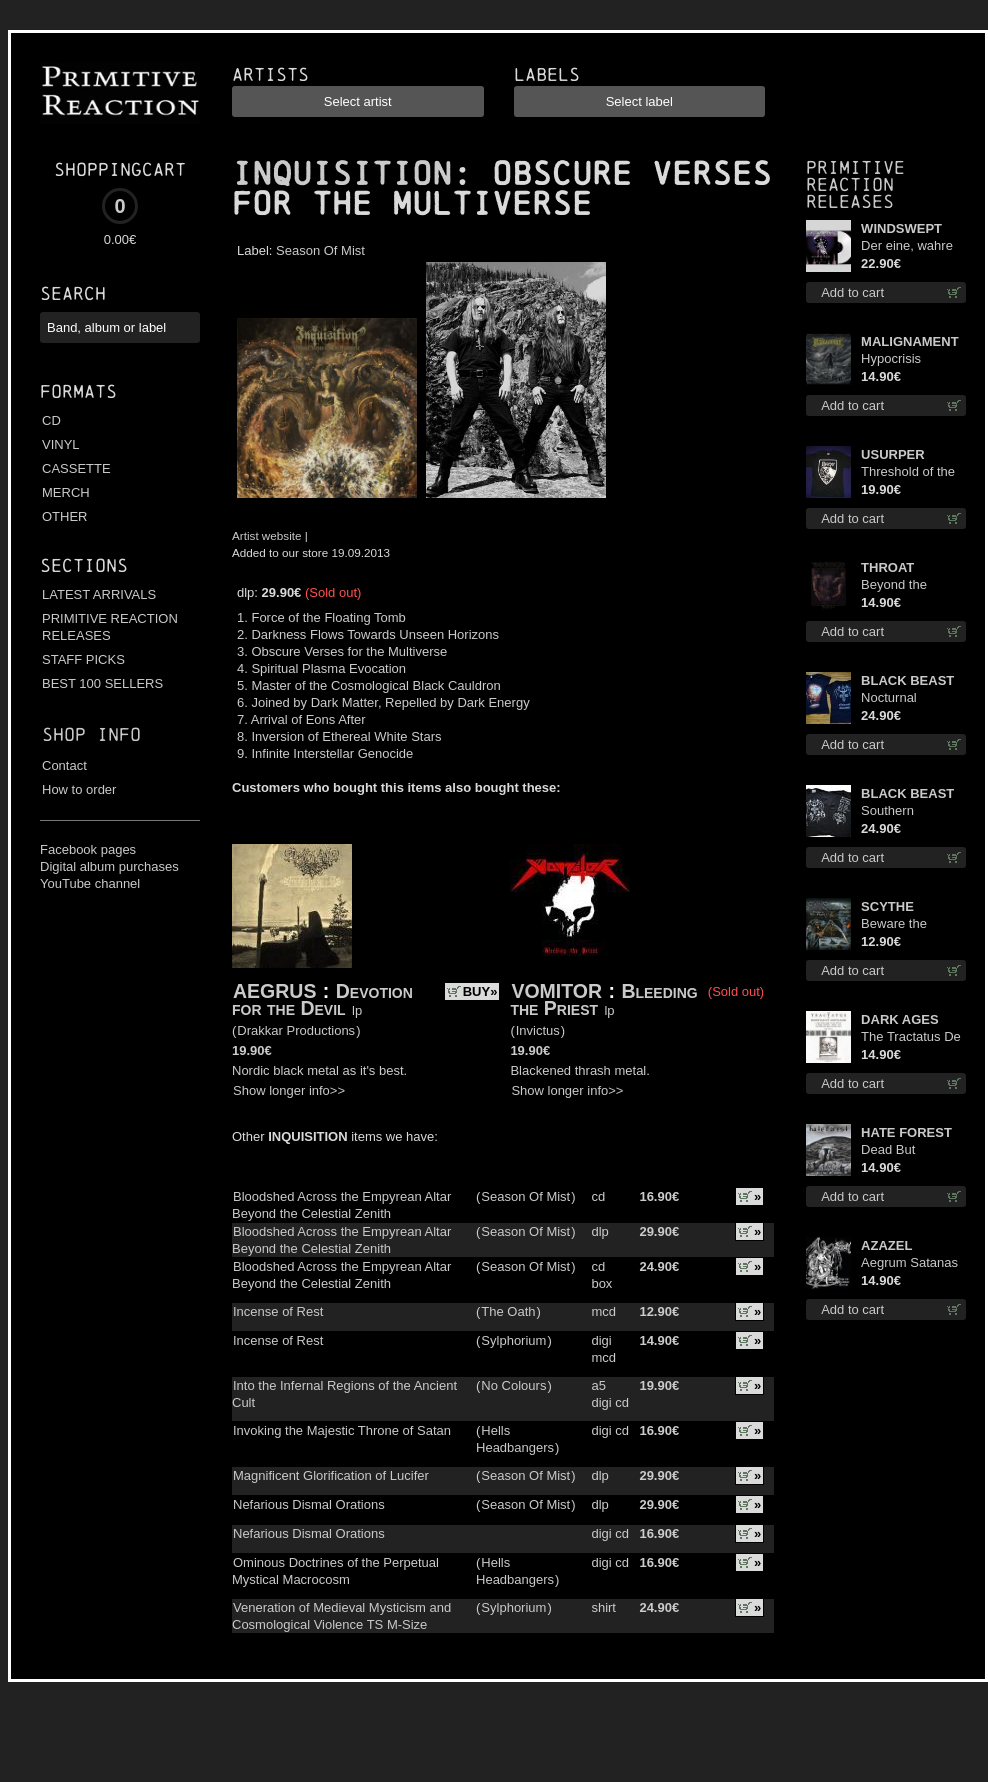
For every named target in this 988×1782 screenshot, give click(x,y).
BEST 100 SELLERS (102, 683)
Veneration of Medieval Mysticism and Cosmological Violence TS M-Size (341, 1616)
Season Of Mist (320, 250)
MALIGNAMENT (910, 341)
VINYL (61, 444)
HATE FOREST (906, 1132)
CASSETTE (76, 468)
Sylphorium (513, 1340)
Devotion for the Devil (322, 999)
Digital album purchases (109, 866)
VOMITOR (556, 991)
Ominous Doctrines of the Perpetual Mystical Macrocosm (335, 1571)
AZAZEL (886, 1245)
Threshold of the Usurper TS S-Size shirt (908, 472)
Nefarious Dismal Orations (309, 1504)
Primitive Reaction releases (855, 184)
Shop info (91, 734)
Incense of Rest (278, 1311)
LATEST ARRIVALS (99, 594)
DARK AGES (900, 1019)
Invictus (538, 1030)
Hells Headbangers (515, 1439)
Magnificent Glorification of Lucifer (331, 1475)
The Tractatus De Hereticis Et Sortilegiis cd (911, 1037)
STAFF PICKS (83, 659)
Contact (64, 765)
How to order (79, 789)
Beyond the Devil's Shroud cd (911, 585)
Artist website (267, 535)
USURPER (893, 454)
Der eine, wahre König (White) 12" (911, 246)
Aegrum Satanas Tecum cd (909, 1263)
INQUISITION (342, 174)
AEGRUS (274, 991)
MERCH (66, 492)
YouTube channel (90, 883)
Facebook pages (88, 849)
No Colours (513, 1385)
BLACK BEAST (907, 680)
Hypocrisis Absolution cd (900, 359)
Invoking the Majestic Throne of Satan (342, 1430)
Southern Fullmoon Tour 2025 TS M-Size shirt (907, 811)
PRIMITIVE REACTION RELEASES (110, 627)
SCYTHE (887, 906)
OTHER (65, 516)
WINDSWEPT (901, 228)
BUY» (480, 991)
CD (51, 420)
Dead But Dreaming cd (898, 1150)
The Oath (508, 1311)
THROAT (887, 567)
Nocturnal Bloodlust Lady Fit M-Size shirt (912, 698)
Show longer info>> (289, 1090)
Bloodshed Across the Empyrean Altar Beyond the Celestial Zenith (341, 1205)
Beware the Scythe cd (894, 924)
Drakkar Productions (296, 1030)
